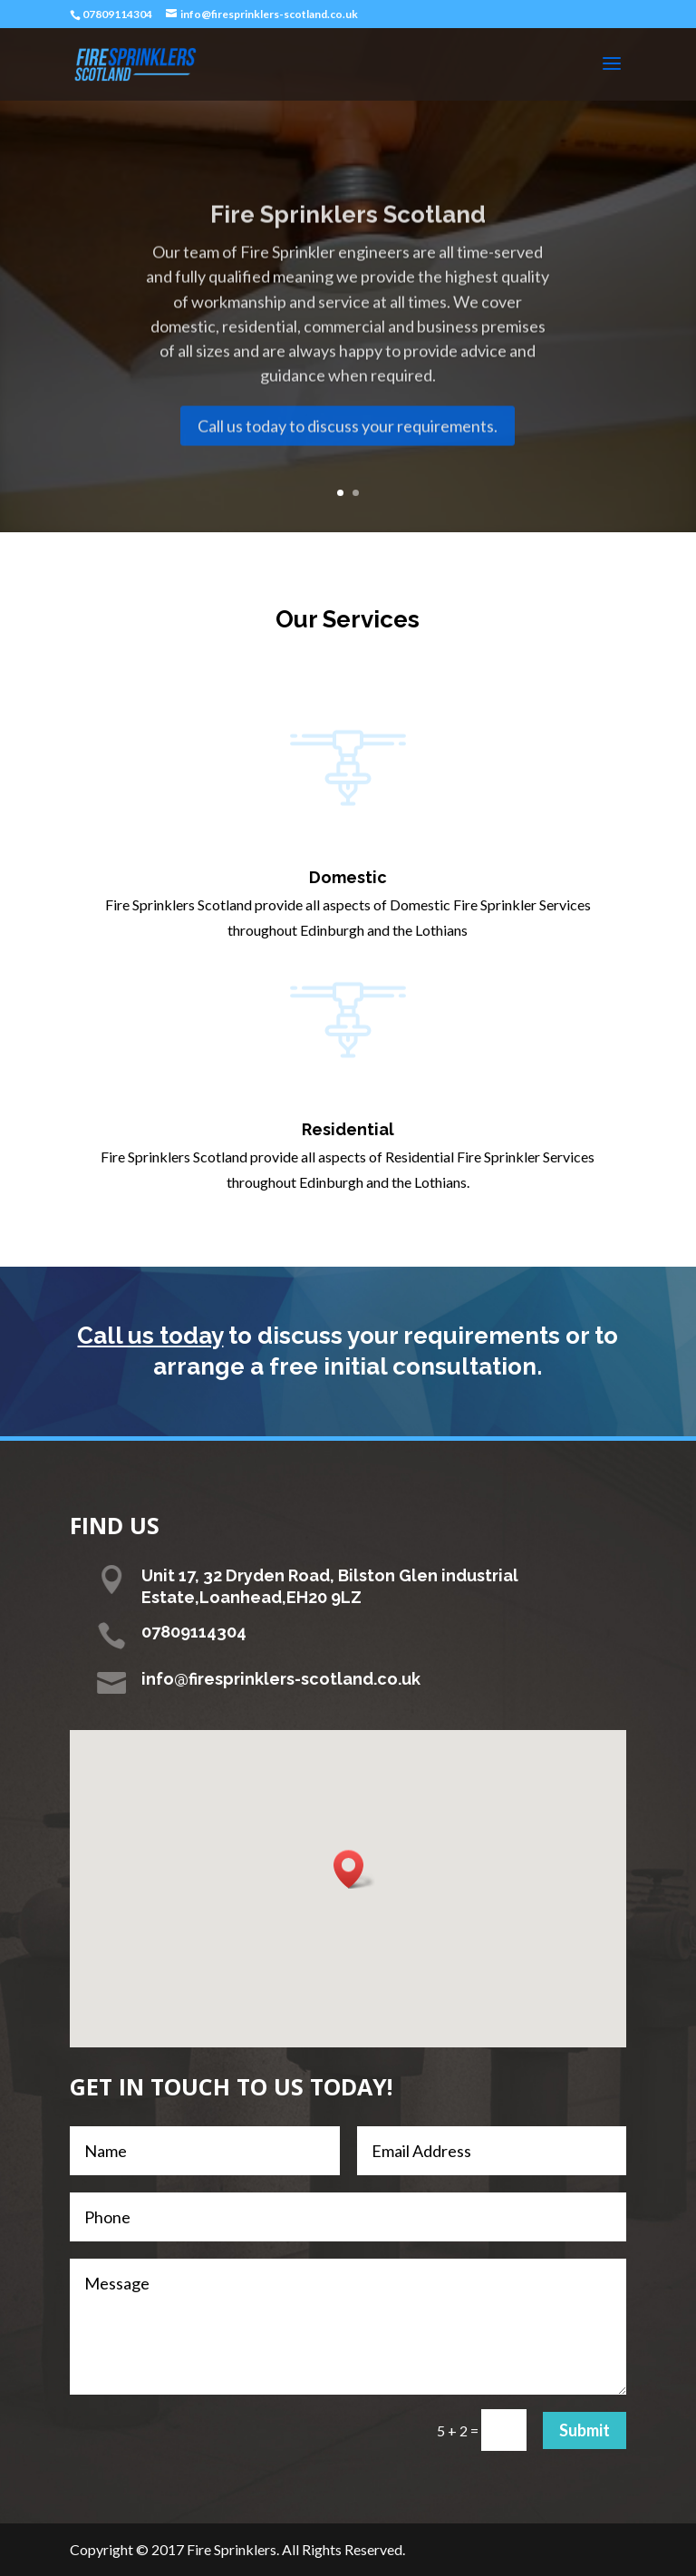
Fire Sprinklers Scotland (348, 240)
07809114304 (117, 14)
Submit (584, 2430)
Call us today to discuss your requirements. (348, 451)
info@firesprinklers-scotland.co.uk (280, 1678)
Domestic (348, 877)
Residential (348, 1129)
